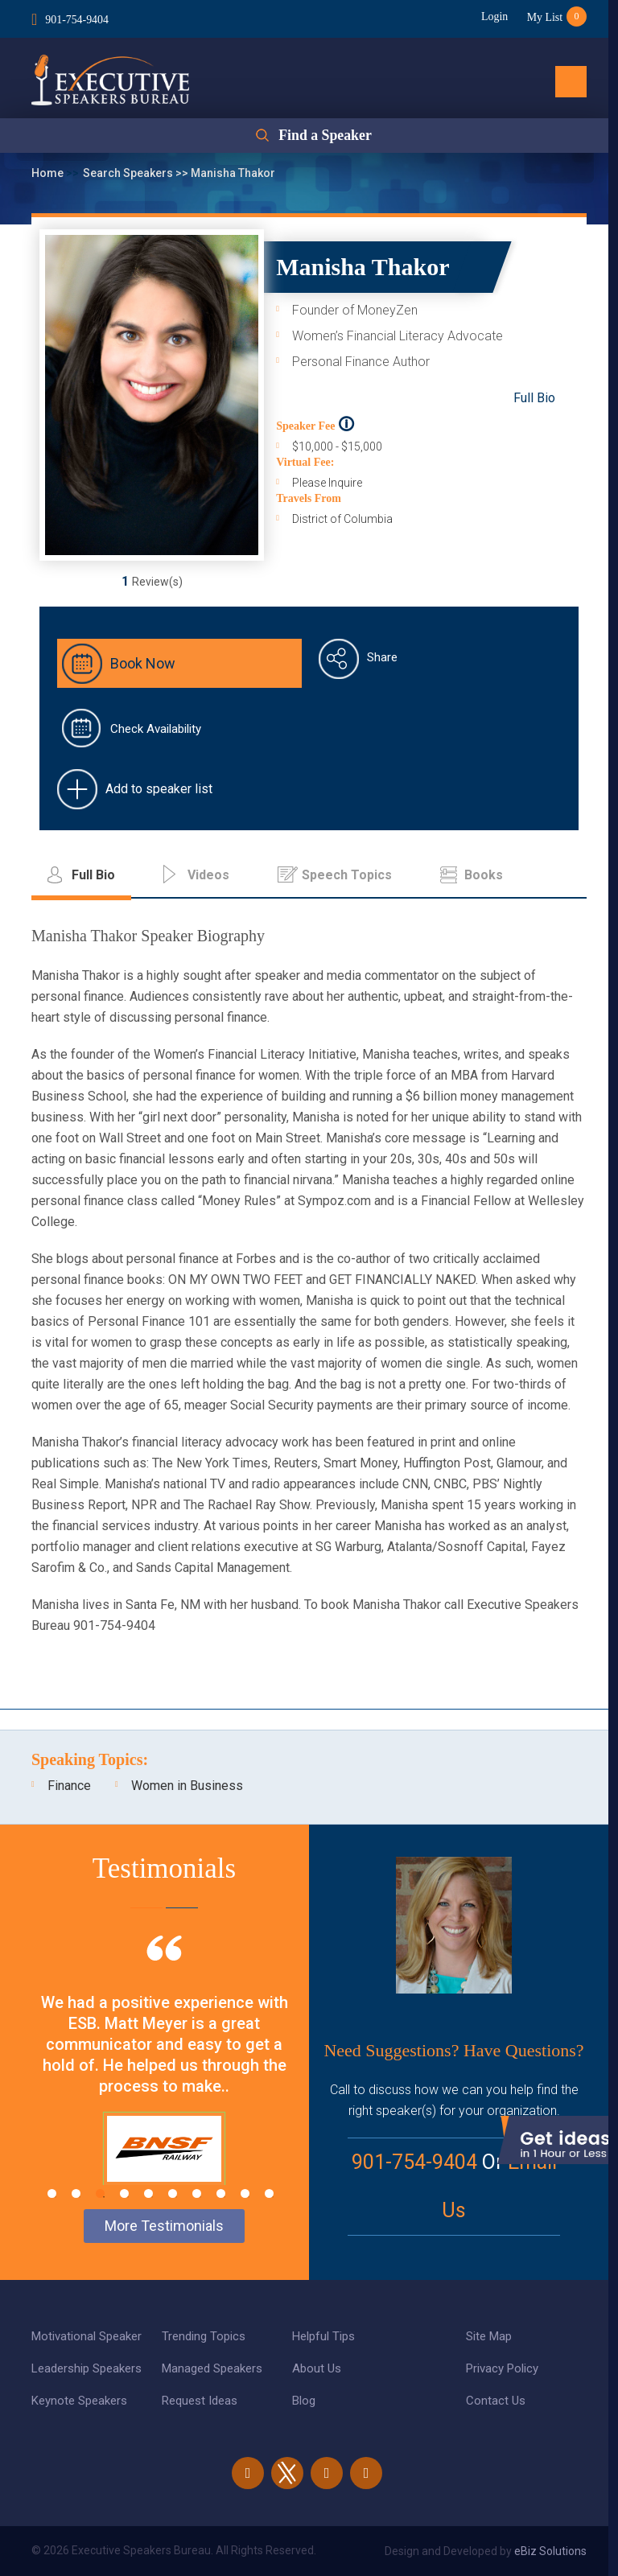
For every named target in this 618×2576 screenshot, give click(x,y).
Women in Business (187, 1785)
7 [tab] (196, 2193)
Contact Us (495, 2400)
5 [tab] (148, 2193)
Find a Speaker (325, 136)
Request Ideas (199, 2400)
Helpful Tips (323, 2336)
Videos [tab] (208, 875)
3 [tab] (100, 2193)
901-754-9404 (77, 19)
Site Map (489, 2336)
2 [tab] (76, 2193)
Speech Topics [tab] (347, 875)
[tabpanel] (164, 2080)
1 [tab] (51, 2193)
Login (493, 16)
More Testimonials (164, 2225)
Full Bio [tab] (93, 875)
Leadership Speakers (86, 2368)
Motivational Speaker (86, 2336)
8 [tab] (220, 2193)
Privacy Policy (502, 2368)
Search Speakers (129, 173)
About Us (316, 2368)
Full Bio (534, 397)
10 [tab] (269, 2193)
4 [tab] (124, 2193)
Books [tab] (483, 875)
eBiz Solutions (550, 2551)
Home (48, 173)
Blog (303, 2400)
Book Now (142, 663)
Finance (69, 1785)
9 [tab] (245, 2193)
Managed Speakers (212, 2368)
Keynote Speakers (79, 2400)
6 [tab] (172, 2193)
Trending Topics (203, 2336)
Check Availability (155, 729)
